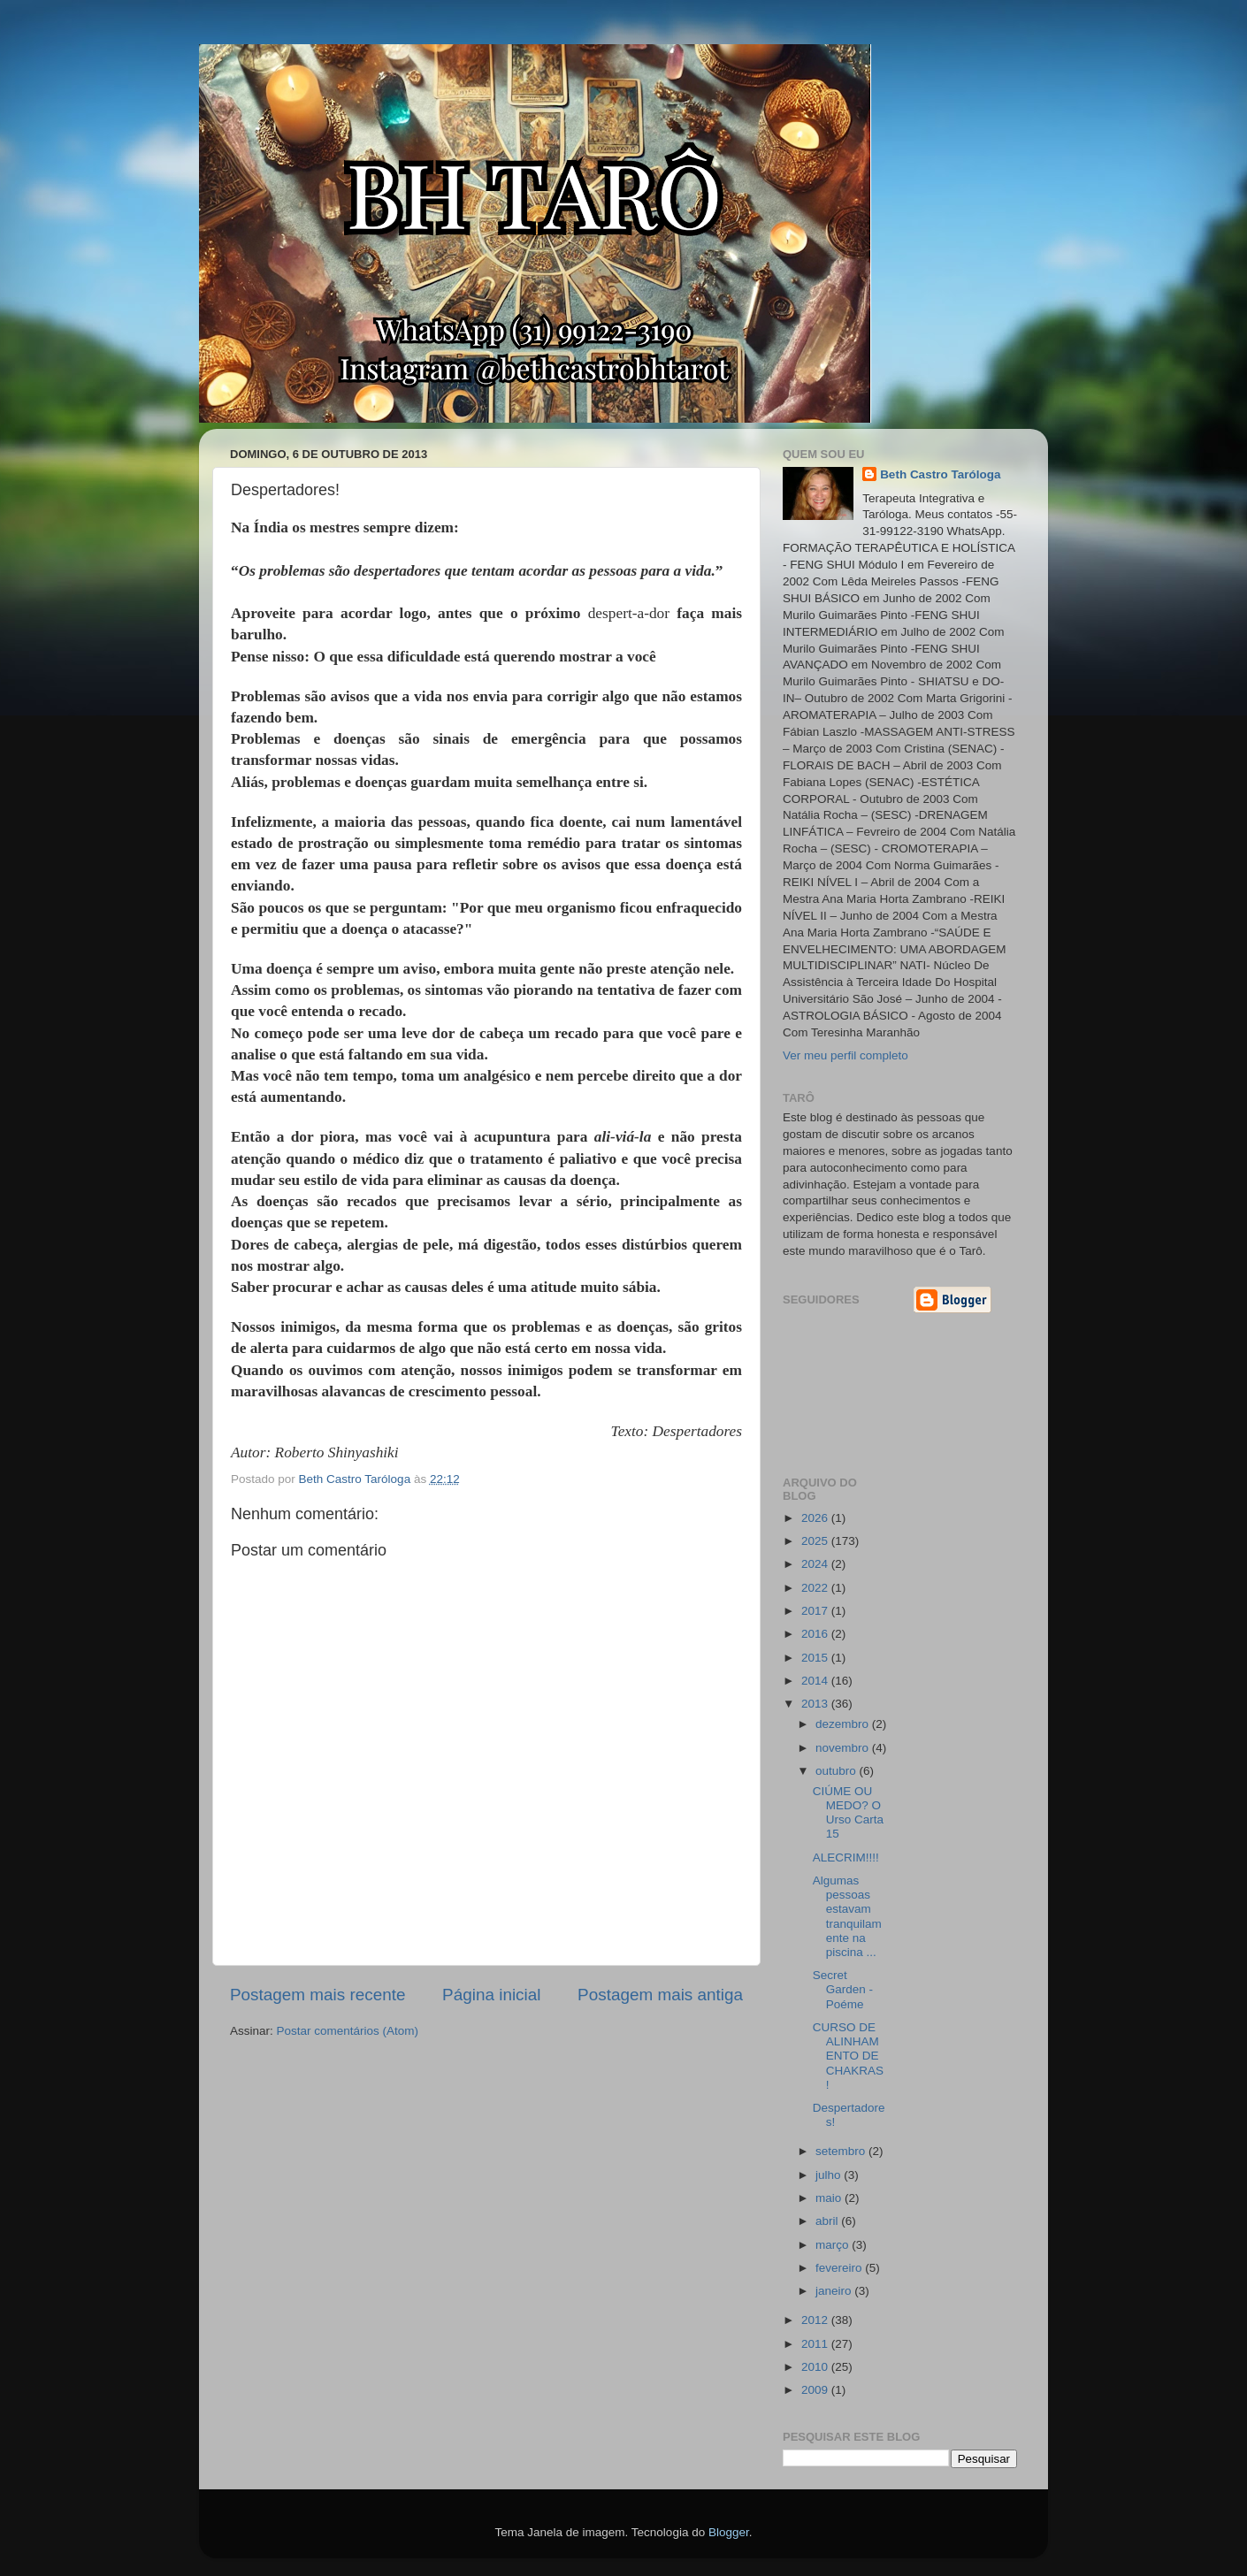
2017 (816, 1610)
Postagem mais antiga (660, 1994)
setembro (841, 2151)
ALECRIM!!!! (846, 1857)
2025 (816, 1541)
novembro (843, 1747)
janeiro (834, 2290)
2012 (816, 2320)
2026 (816, 1518)
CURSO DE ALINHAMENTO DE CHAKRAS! (848, 2056)
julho (829, 2175)
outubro (837, 1770)
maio (830, 2198)
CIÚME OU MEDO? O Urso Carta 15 (848, 1813)
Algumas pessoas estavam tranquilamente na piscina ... (847, 1916)
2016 (816, 1633)
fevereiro (840, 2267)
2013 (816, 1703)
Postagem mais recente (317, 1994)
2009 (816, 2389)
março (833, 2244)
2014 (816, 1680)
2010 (816, 2366)
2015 (816, 1657)
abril (828, 2221)
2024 (816, 1564)
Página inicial (491, 1994)
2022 (816, 1587)
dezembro (843, 1724)
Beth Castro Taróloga (940, 474)
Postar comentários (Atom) (348, 2030)
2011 (816, 2344)
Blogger (728, 2532)
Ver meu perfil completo (845, 1055)
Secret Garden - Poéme (843, 1989)
